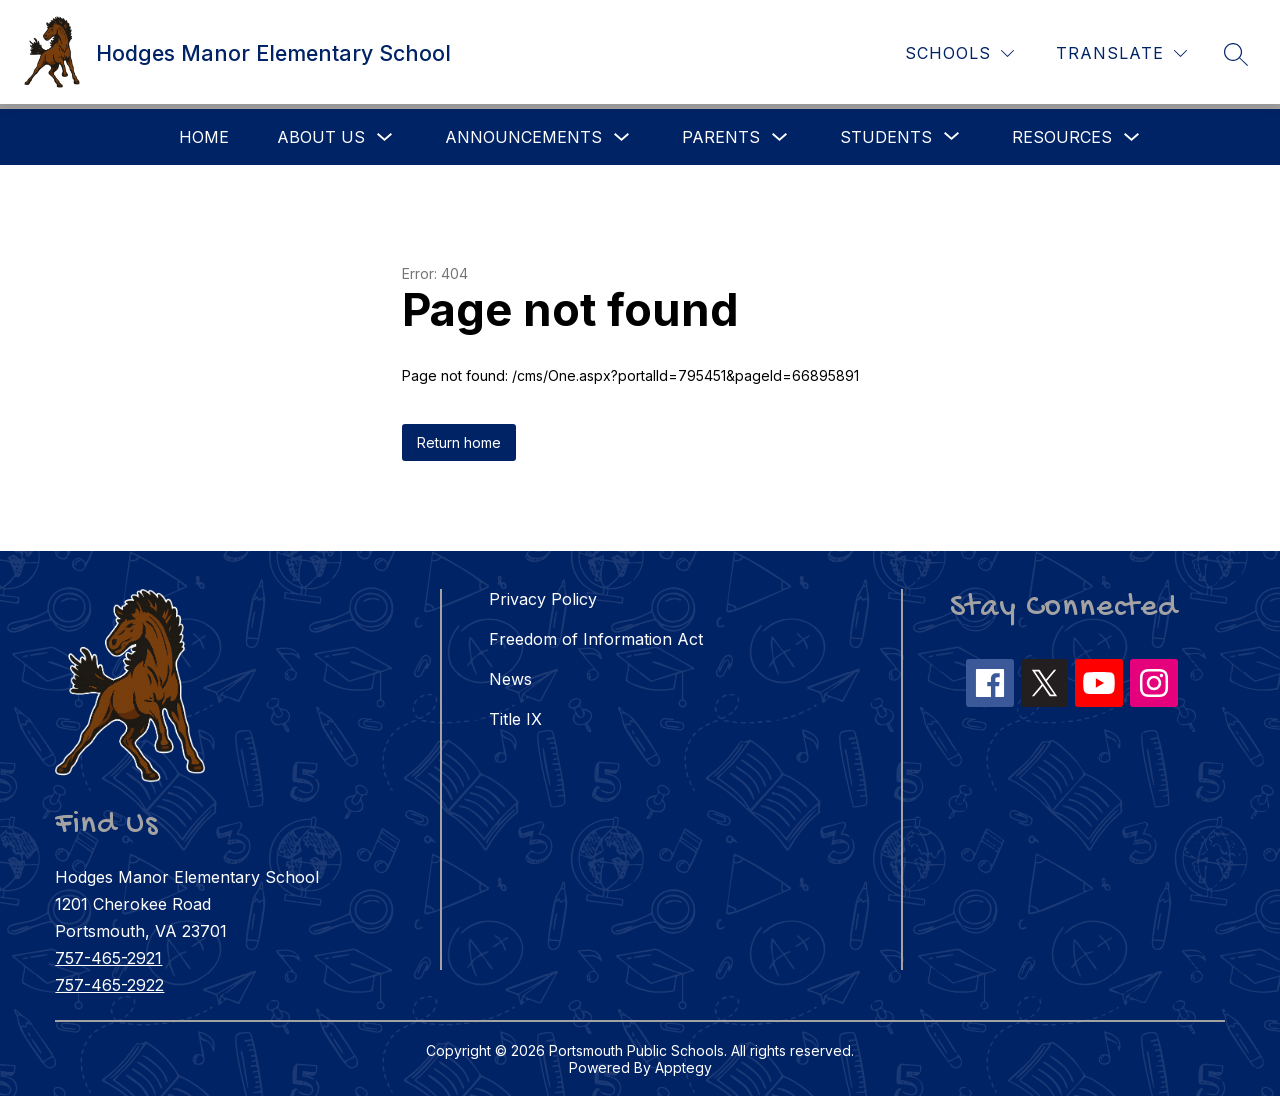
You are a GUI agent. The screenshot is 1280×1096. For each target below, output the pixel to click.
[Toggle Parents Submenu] (780, 137)
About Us (321, 137)
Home (204, 137)
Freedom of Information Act (596, 639)
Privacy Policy (543, 599)
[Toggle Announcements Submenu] (622, 137)
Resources (1062, 137)
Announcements (523, 137)
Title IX (515, 719)
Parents (721, 137)
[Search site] (1236, 54)
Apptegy (683, 1067)
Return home (459, 442)
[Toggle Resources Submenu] (1132, 137)
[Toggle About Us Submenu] (385, 137)
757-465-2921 (108, 958)
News (510, 679)
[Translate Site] (1121, 53)
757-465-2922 (109, 985)
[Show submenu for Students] (886, 137)
